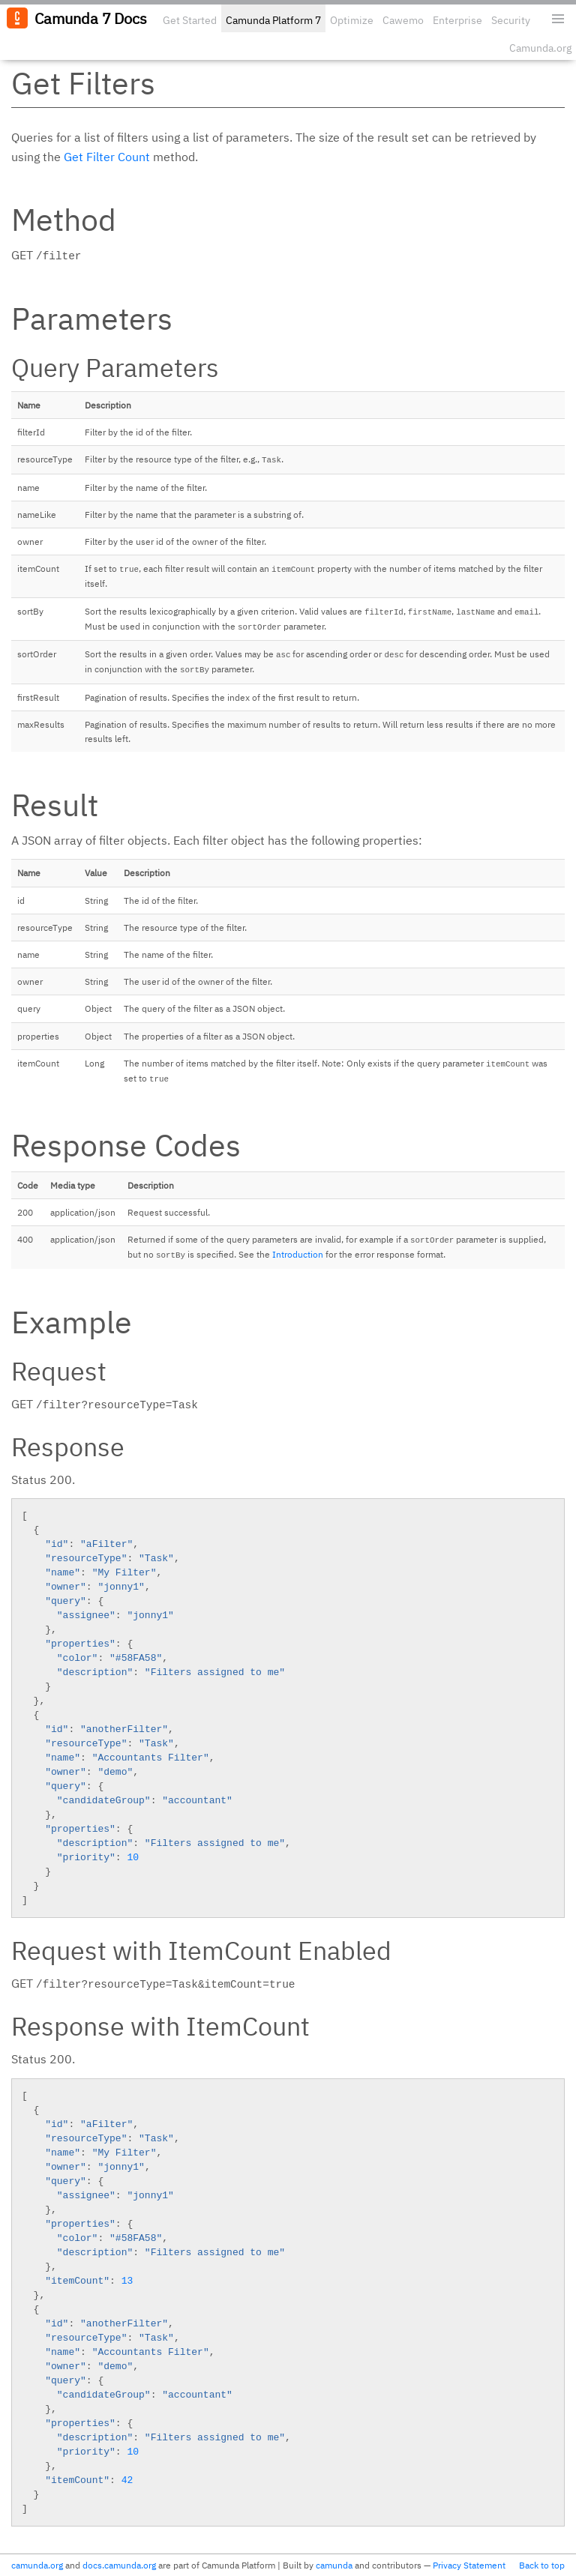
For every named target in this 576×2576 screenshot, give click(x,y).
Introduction (297, 1254)
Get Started (190, 20)
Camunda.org (540, 48)
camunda (334, 2565)
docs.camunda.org (119, 2565)
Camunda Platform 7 (273, 20)
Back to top (542, 2565)
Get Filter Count (107, 156)
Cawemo (403, 20)
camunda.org (37, 2565)
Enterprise (457, 20)
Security (510, 20)
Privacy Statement (469, 2565)
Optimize (352, 20)
